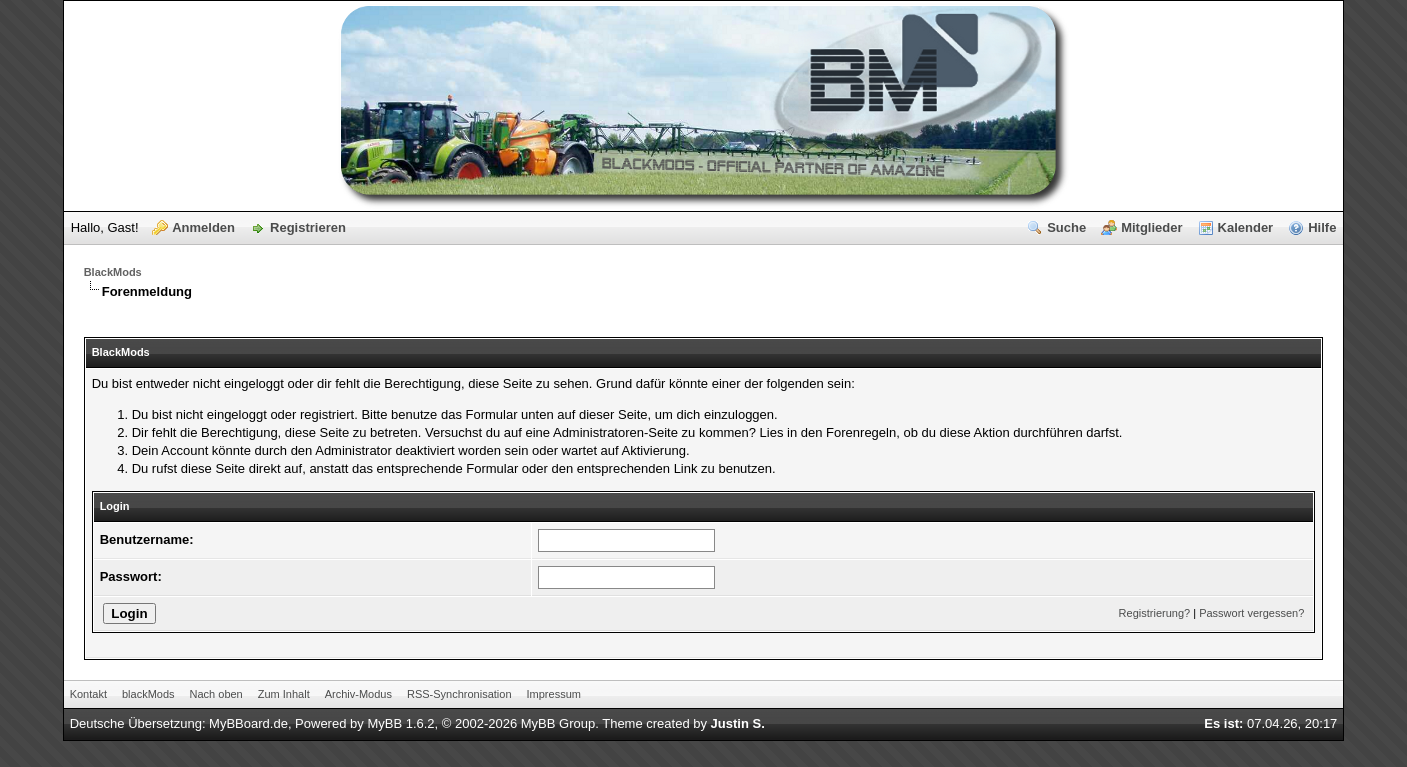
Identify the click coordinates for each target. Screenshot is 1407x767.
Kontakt (88, 694)
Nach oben (216, 694)
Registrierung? (1155, 613)
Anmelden (203, 227)
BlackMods (113, 272)
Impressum (554, 694)
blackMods (148, 694)
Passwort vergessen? (1251, 613)
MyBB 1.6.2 (400, 723)
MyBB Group (558, 723)
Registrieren (308, 227)
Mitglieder (1151, 227)
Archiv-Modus (358, 694)
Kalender (1246, 227)
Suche (1066, 227)
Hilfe (1322, 227)
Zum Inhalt (284, 694)
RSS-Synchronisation (459, 694)
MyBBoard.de (248, 723)
